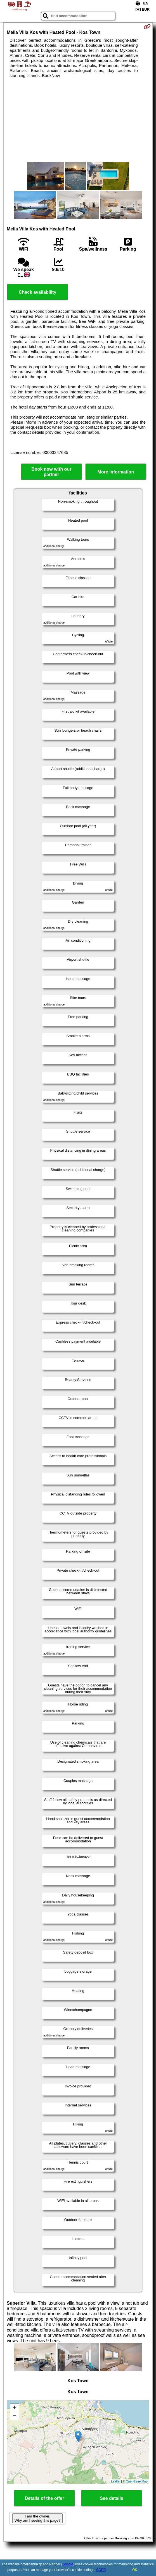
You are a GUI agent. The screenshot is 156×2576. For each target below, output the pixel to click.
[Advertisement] (78, 120)
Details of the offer (44, 2498)
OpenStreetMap (137, 2481)
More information (115, 472)
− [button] (14, 2416)
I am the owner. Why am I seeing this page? (37, 2518)
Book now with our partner (51, 472)
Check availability (37, 292)
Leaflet (115, 2481)
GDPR (101, 2570)
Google (67, 2564)
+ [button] (14, 2408)
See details (111, 2498)
